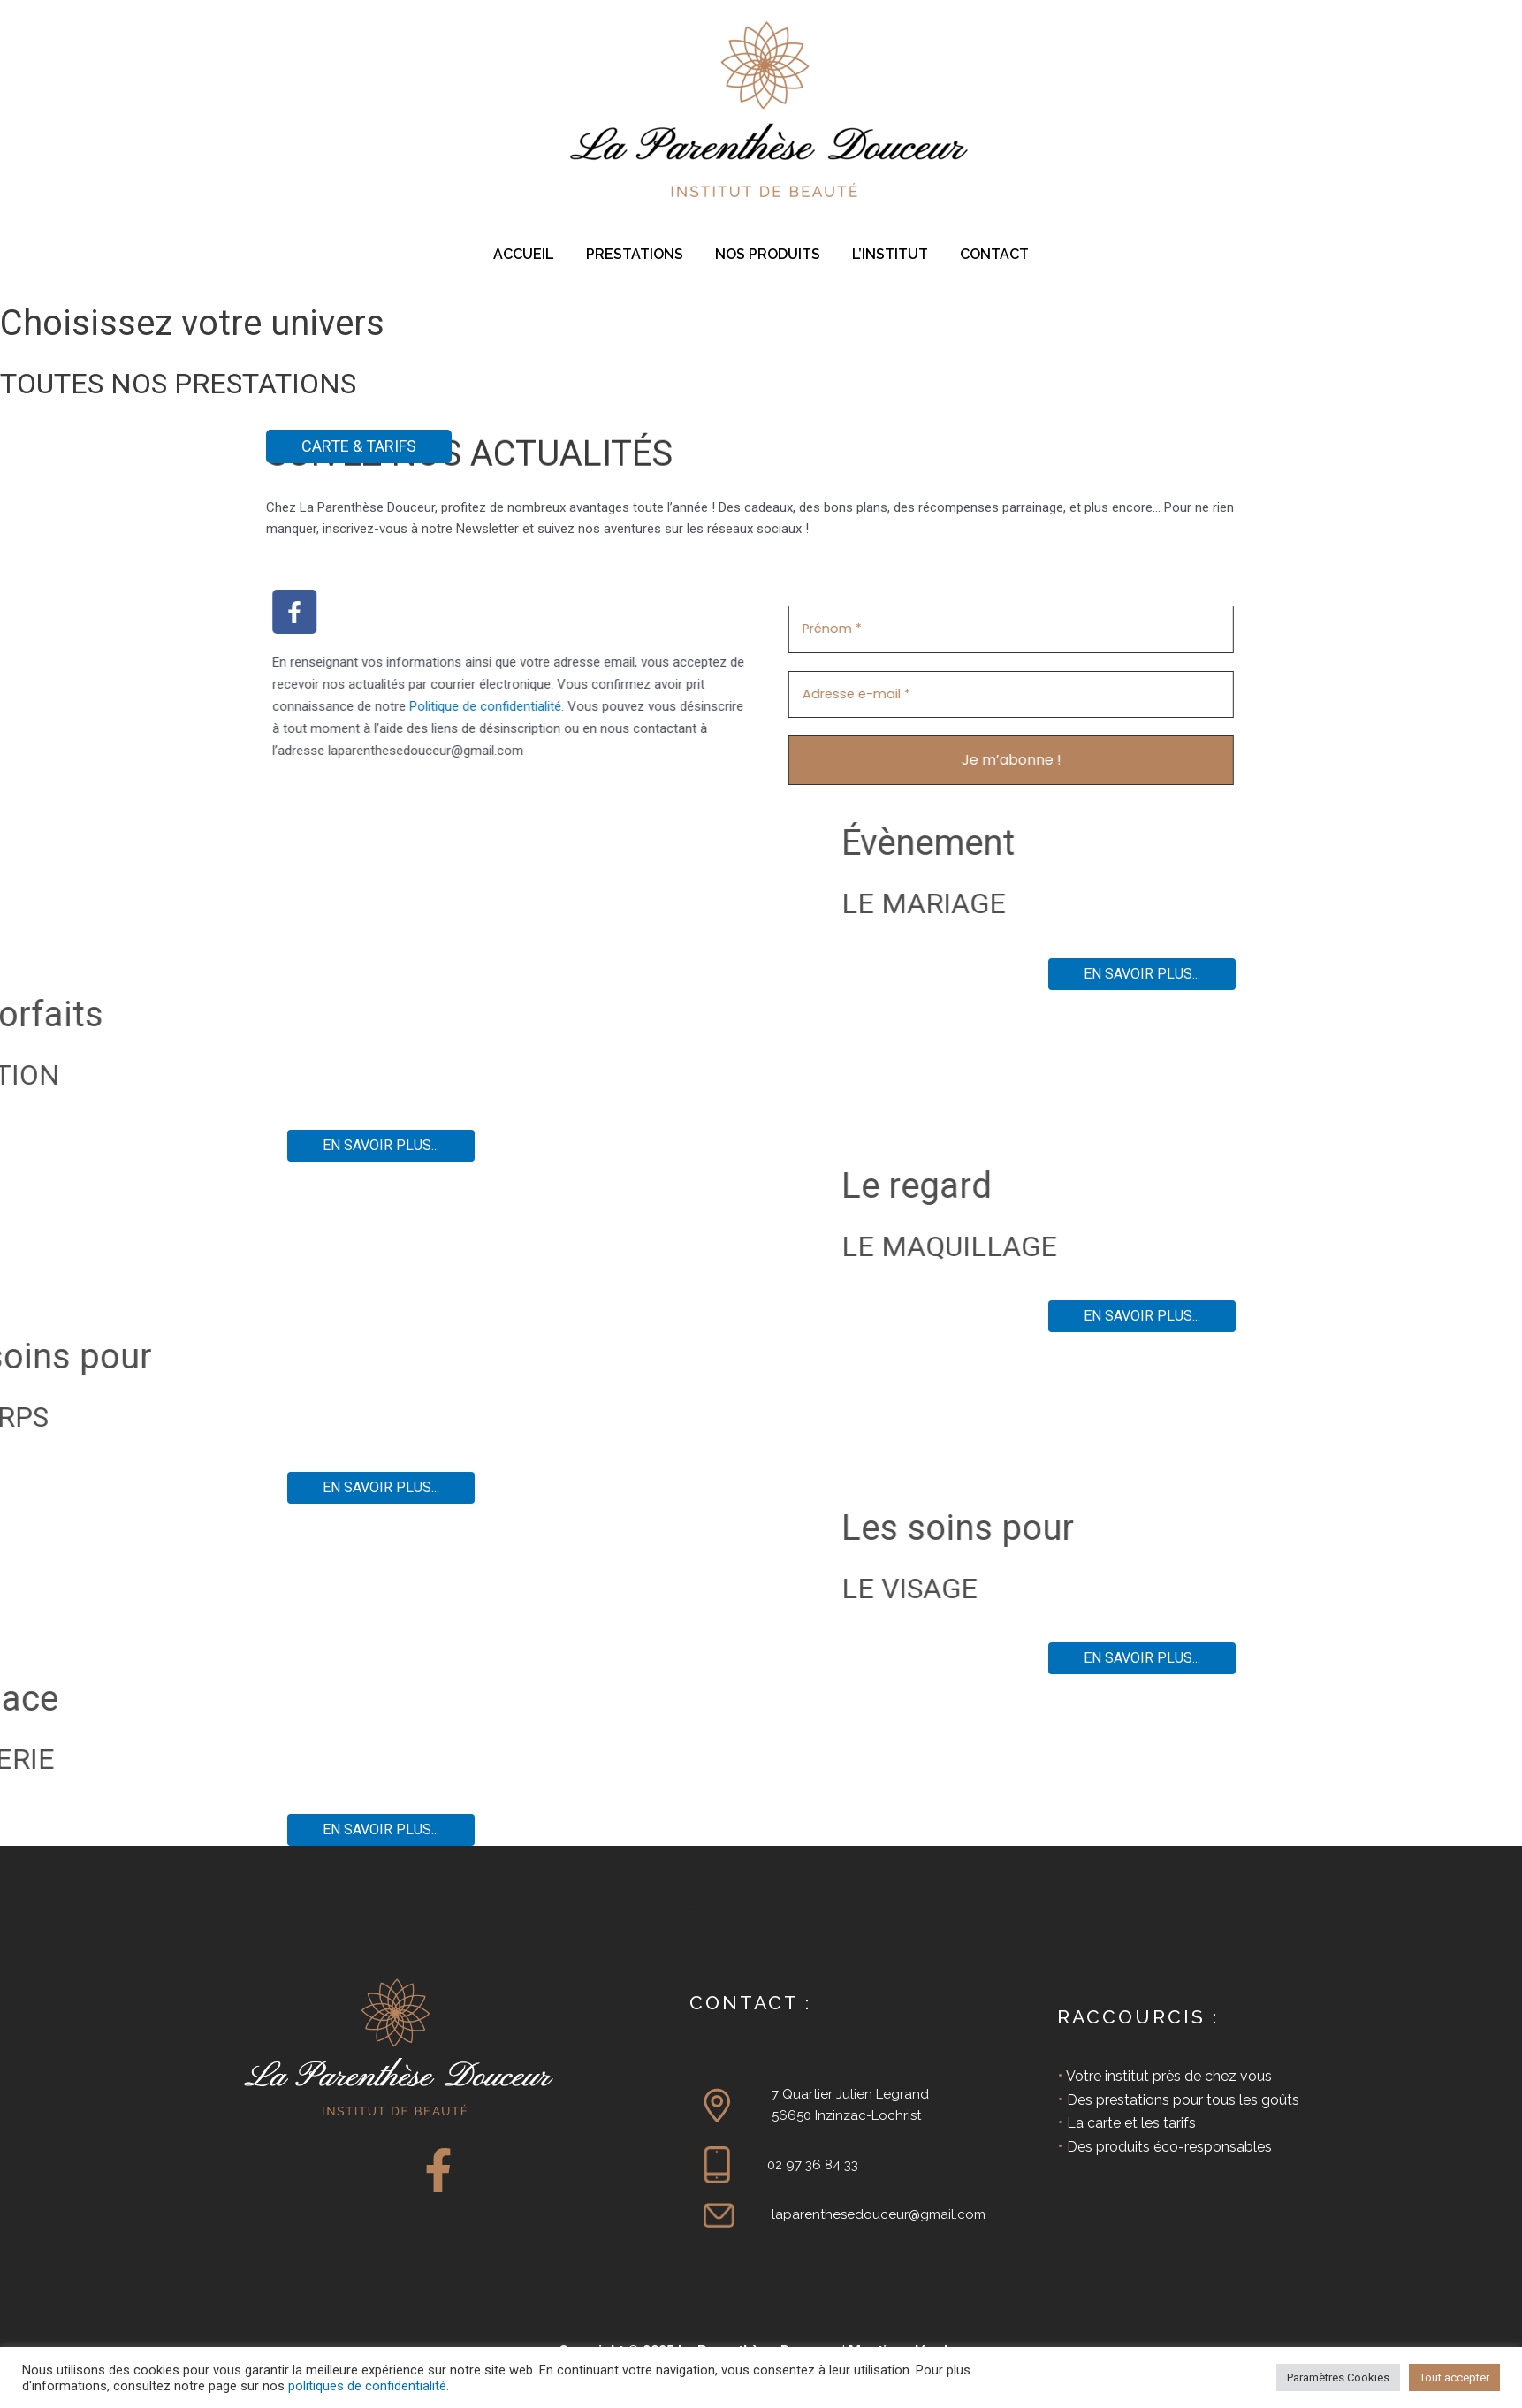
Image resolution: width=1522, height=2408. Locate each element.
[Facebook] (438, 2169)
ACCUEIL (530, 254)
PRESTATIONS (638, 254)
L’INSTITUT (887, 254)
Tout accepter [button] (1454, 2377)
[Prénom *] (1109, 629)
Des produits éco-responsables (1169, 2145)
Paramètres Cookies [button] (1338, 2377)
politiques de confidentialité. (368, 2386)
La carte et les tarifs (1131, 2122)
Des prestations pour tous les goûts (1183, 2099)
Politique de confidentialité (387, 706)
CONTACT (987, 254)
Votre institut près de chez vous (1169, 2075)
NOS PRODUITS (767, 254)
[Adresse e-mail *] (1109, 693)
